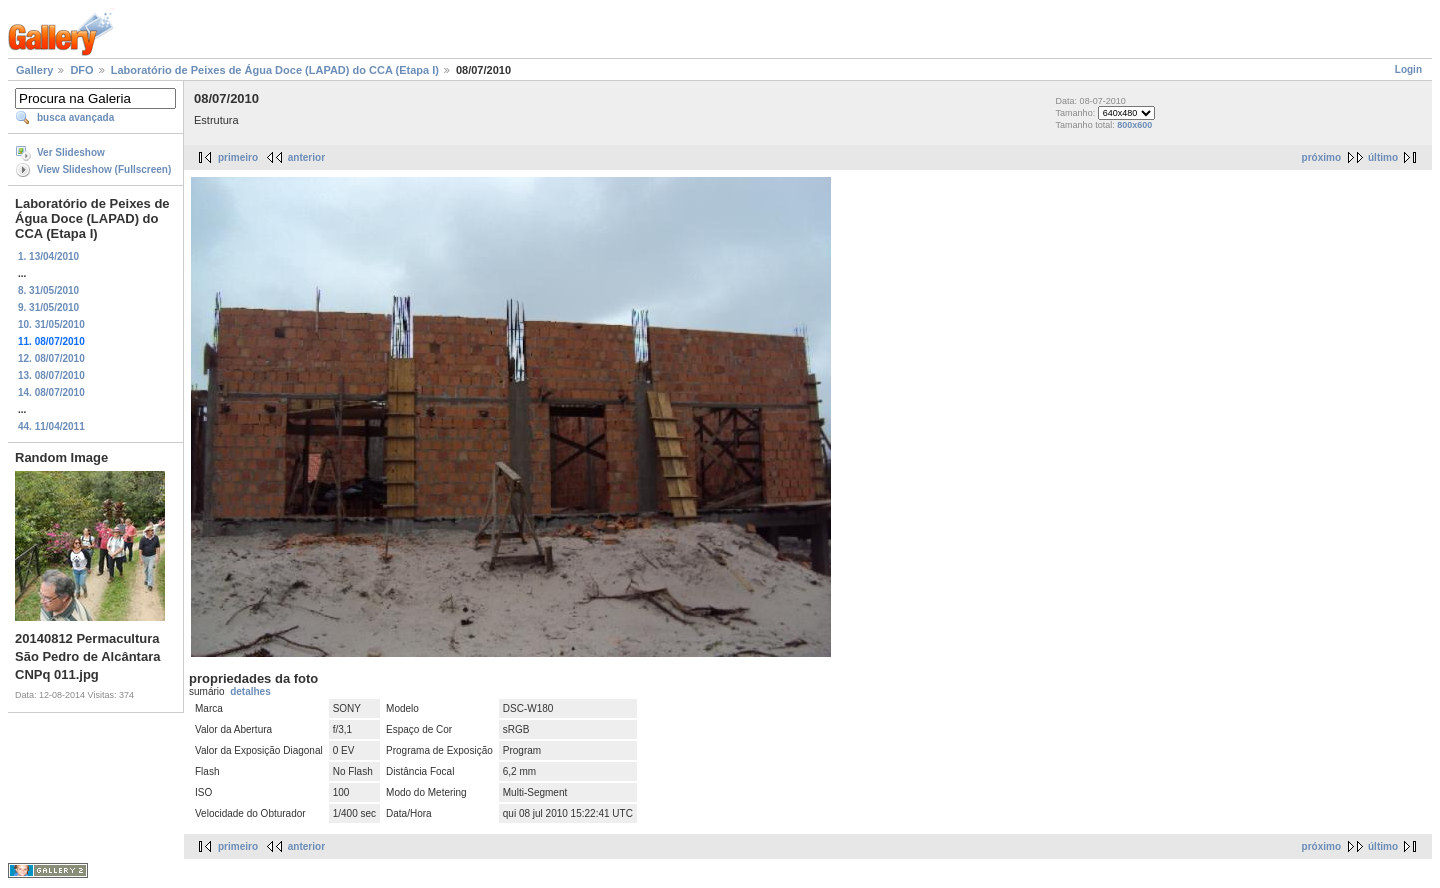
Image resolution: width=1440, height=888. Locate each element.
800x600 (1134, 125)
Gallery (34, 70)
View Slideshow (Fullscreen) (104, 169)
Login (1408, 69)
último (1383, 157)
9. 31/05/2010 (48, 307)
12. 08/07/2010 (51, 358)
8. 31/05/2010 (48, 290)
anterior (306, 157)
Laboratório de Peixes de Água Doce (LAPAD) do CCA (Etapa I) (275, 70)
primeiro (238, 157)
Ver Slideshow (71, 152)
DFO (81, 70)
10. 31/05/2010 (51, 324)
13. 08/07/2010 (51, 375)
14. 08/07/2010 (51, 392)
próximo (1321, 157)
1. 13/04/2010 (48, 256)
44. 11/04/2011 (51, 426)
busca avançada (75, 117)
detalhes (250, 691)
